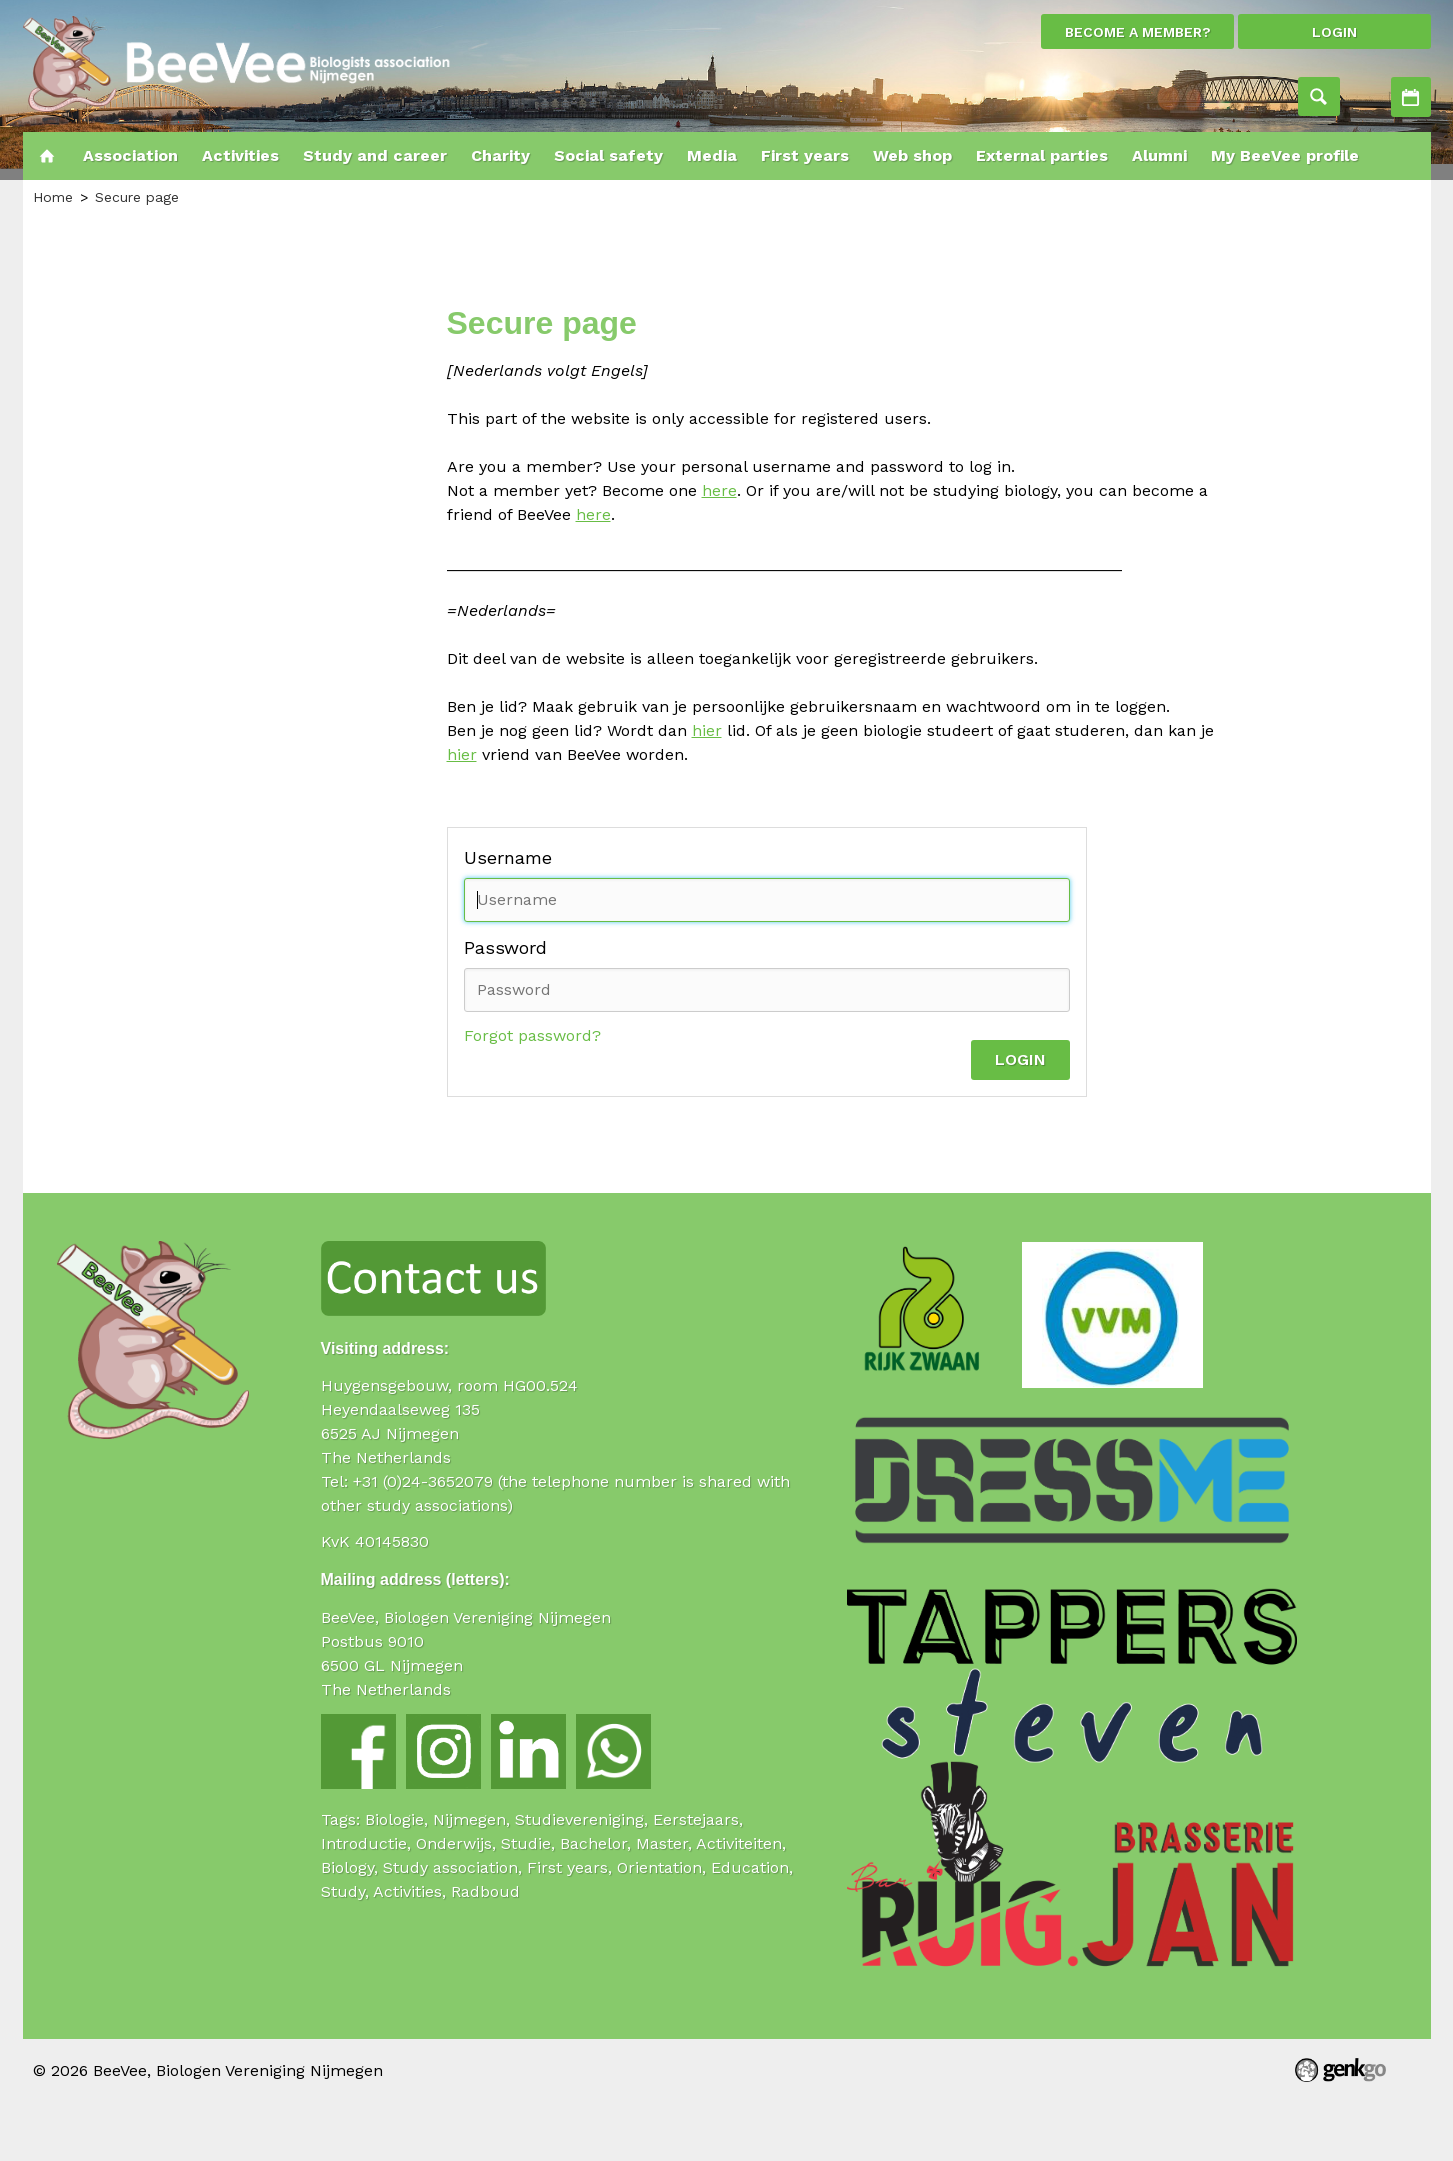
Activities (1411, 97)
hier (707, 730)
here (719, 490)
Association (130, 155)
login (1334, 32)
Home (47, 156)
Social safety (608, 155)
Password (505, 947)
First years (805, 155)
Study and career (375, 155)
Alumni (1159, 155)
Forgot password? (532, 1035)
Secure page (137, 197)
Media (712, 155)
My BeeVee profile (1285, 155)
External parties (1042, 155)
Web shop (912, 155)
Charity (500, 155)
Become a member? (1138, 32)
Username (508, 857)
